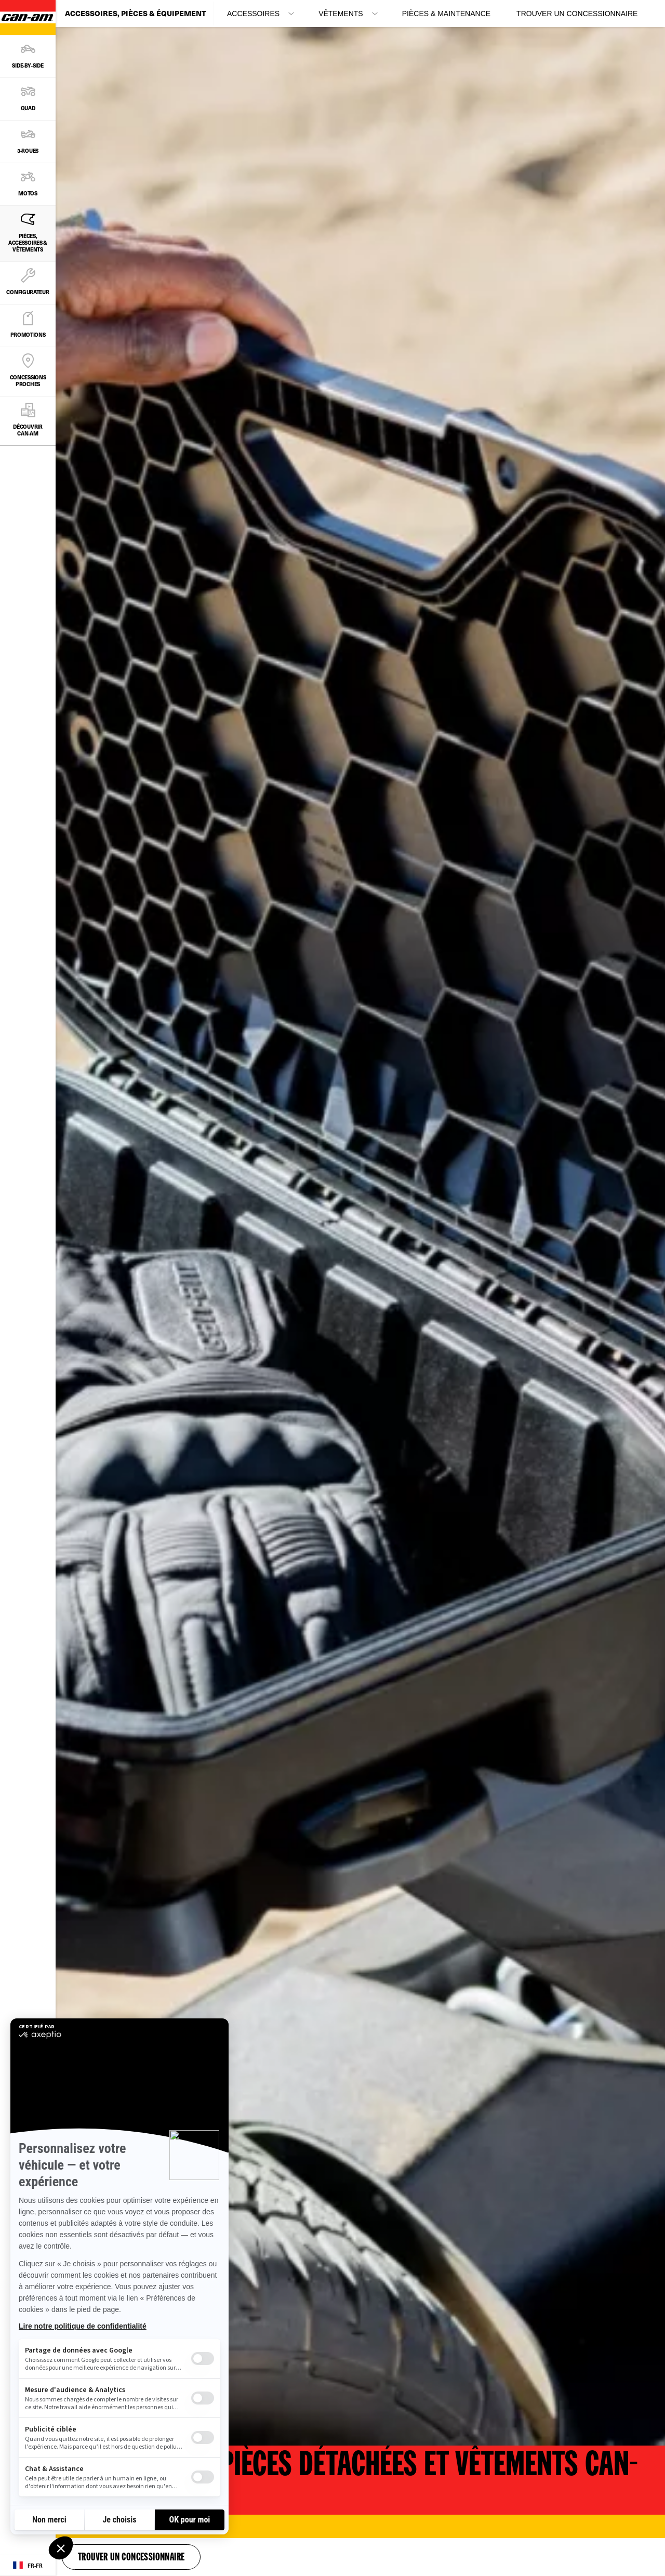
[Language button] (28, 2565)
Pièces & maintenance (446, 13)
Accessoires (253, 13)
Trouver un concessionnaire (576, 13)
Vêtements (340, 13)
